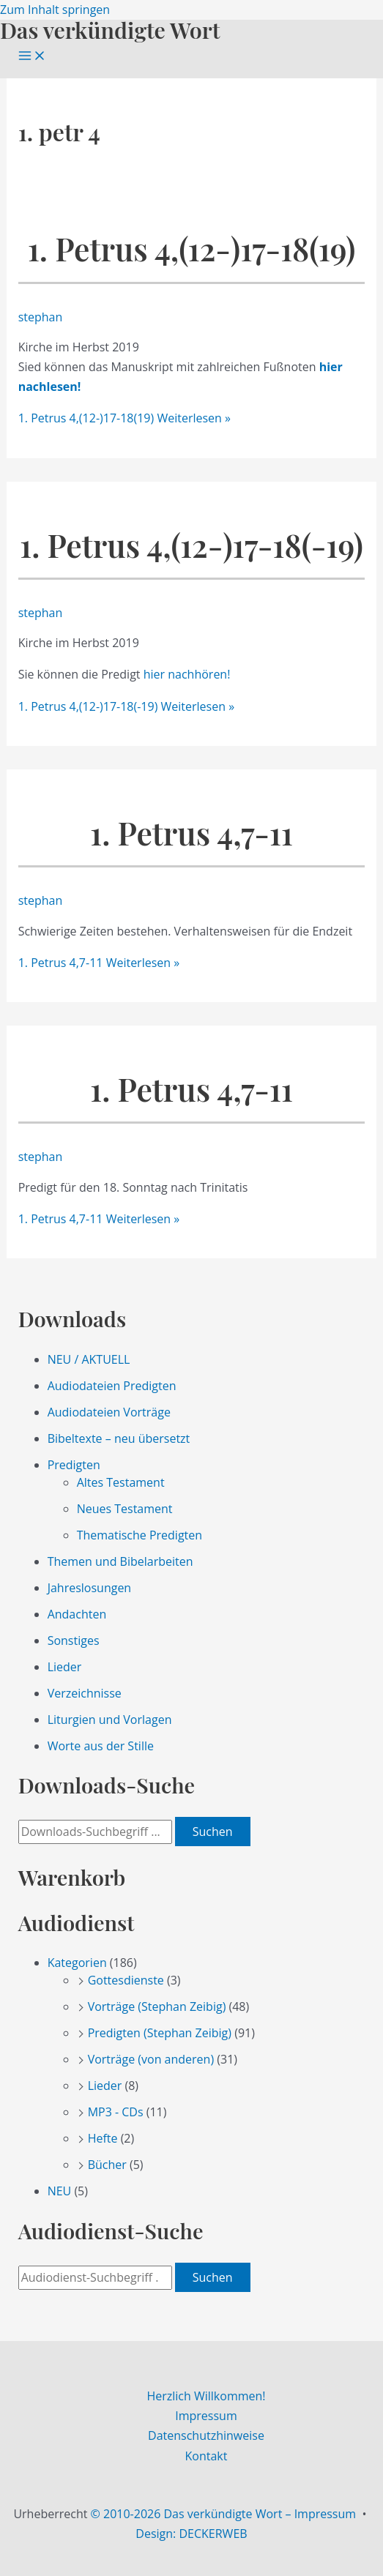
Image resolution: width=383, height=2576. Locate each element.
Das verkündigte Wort (110, 30)
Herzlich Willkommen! (205, 2396)
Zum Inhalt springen (55, 9)
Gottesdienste (126, 1980)
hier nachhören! (187, 674)
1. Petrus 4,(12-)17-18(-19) (191, 545)
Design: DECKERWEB (191, 2533)
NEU (60, 2191)
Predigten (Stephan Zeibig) (159, 2033)
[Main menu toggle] (32, 56)
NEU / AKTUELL (89, 1359)
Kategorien (77, 1963)
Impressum (206, 2416)
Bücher (107, 2165)
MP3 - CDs (116, 2112)
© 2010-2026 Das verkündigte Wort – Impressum (224, 2514)
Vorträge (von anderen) (151, 2059)
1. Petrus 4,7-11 (191, 833)
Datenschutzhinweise (206, 2435)
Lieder (65, 1667)
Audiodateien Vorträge (109, 1412)
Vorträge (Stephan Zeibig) (157, 2006)
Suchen (213, 1831)
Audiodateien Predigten (112, 1386)
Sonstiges (74, 1640)
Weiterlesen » (124, 418)
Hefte (103, 2138)
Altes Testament (121, 1482)
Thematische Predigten (139, 1535)
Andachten (77, 1614)
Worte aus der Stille (101, 1746)
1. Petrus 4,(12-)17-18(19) (192, 248)
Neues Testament (125, 1509)
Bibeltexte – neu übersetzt (119, 1438)
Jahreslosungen (90, 1588)
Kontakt (206, 2456)
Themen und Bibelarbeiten (120, 1561)
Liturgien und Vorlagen (110, 1719)
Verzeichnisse (85, 1693)
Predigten (74, 1465)
